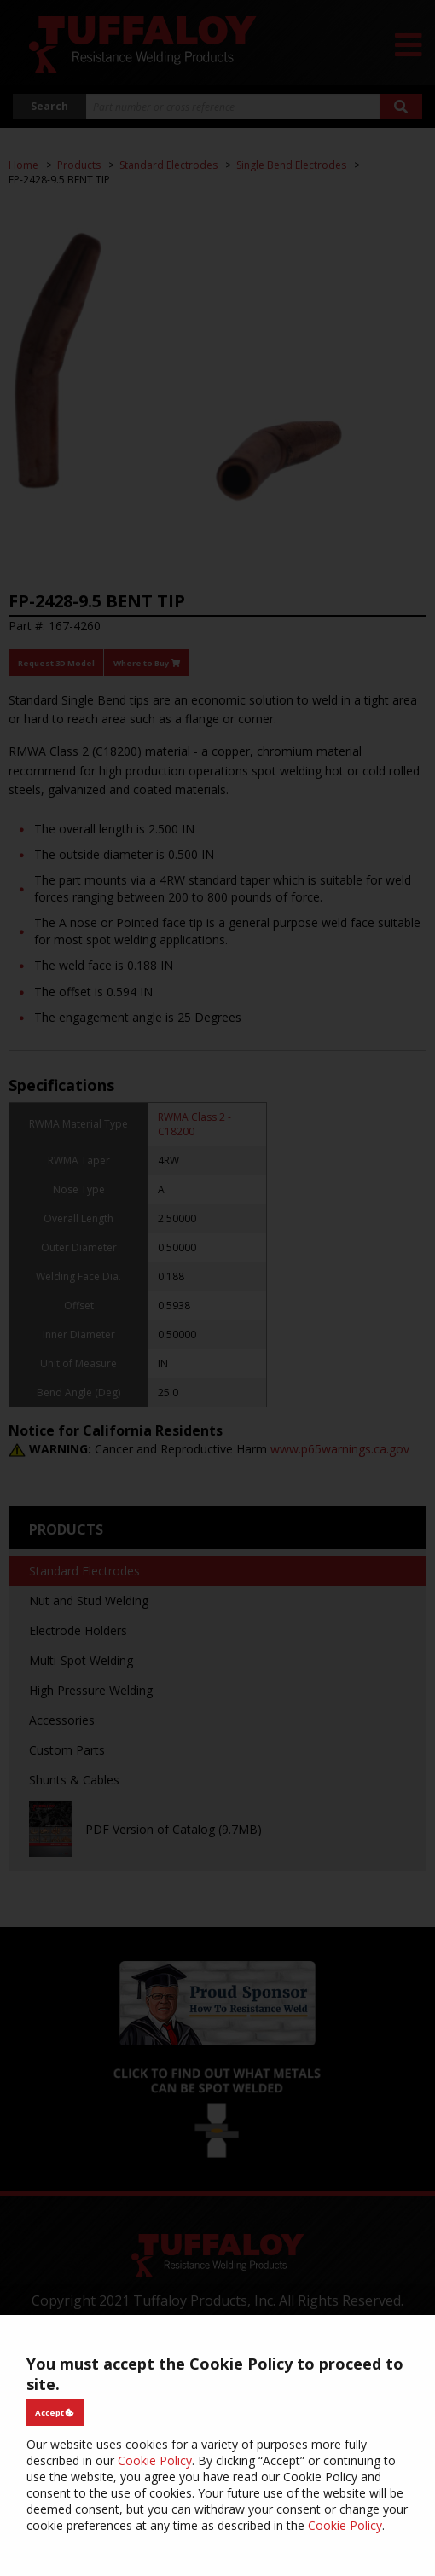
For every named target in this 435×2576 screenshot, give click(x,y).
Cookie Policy (155, 2460)
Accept (54, 2412)
